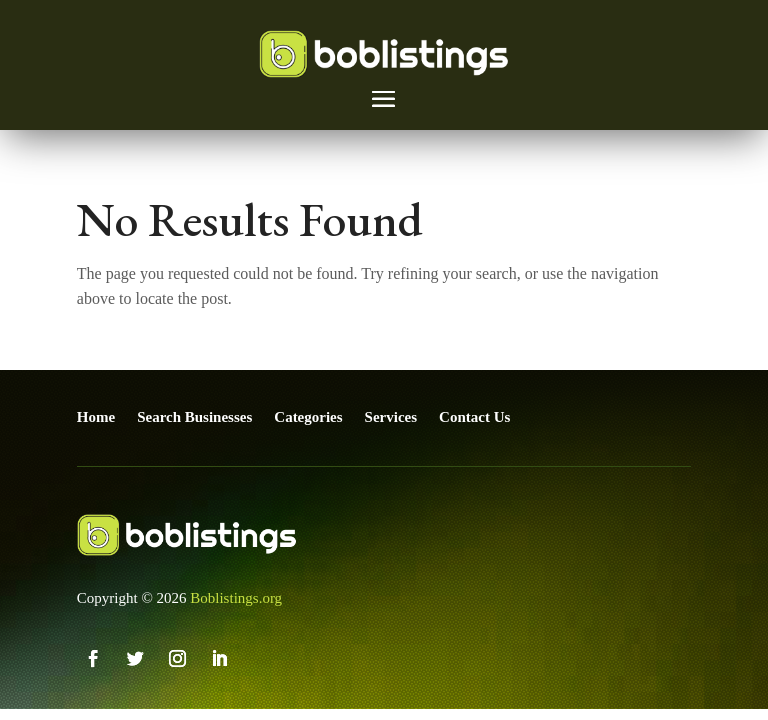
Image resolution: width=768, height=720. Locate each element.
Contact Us (474, 417)
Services (391, 417)
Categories (308, 417)
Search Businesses (194, 417)
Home (96, 417)
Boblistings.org (236, 598)
